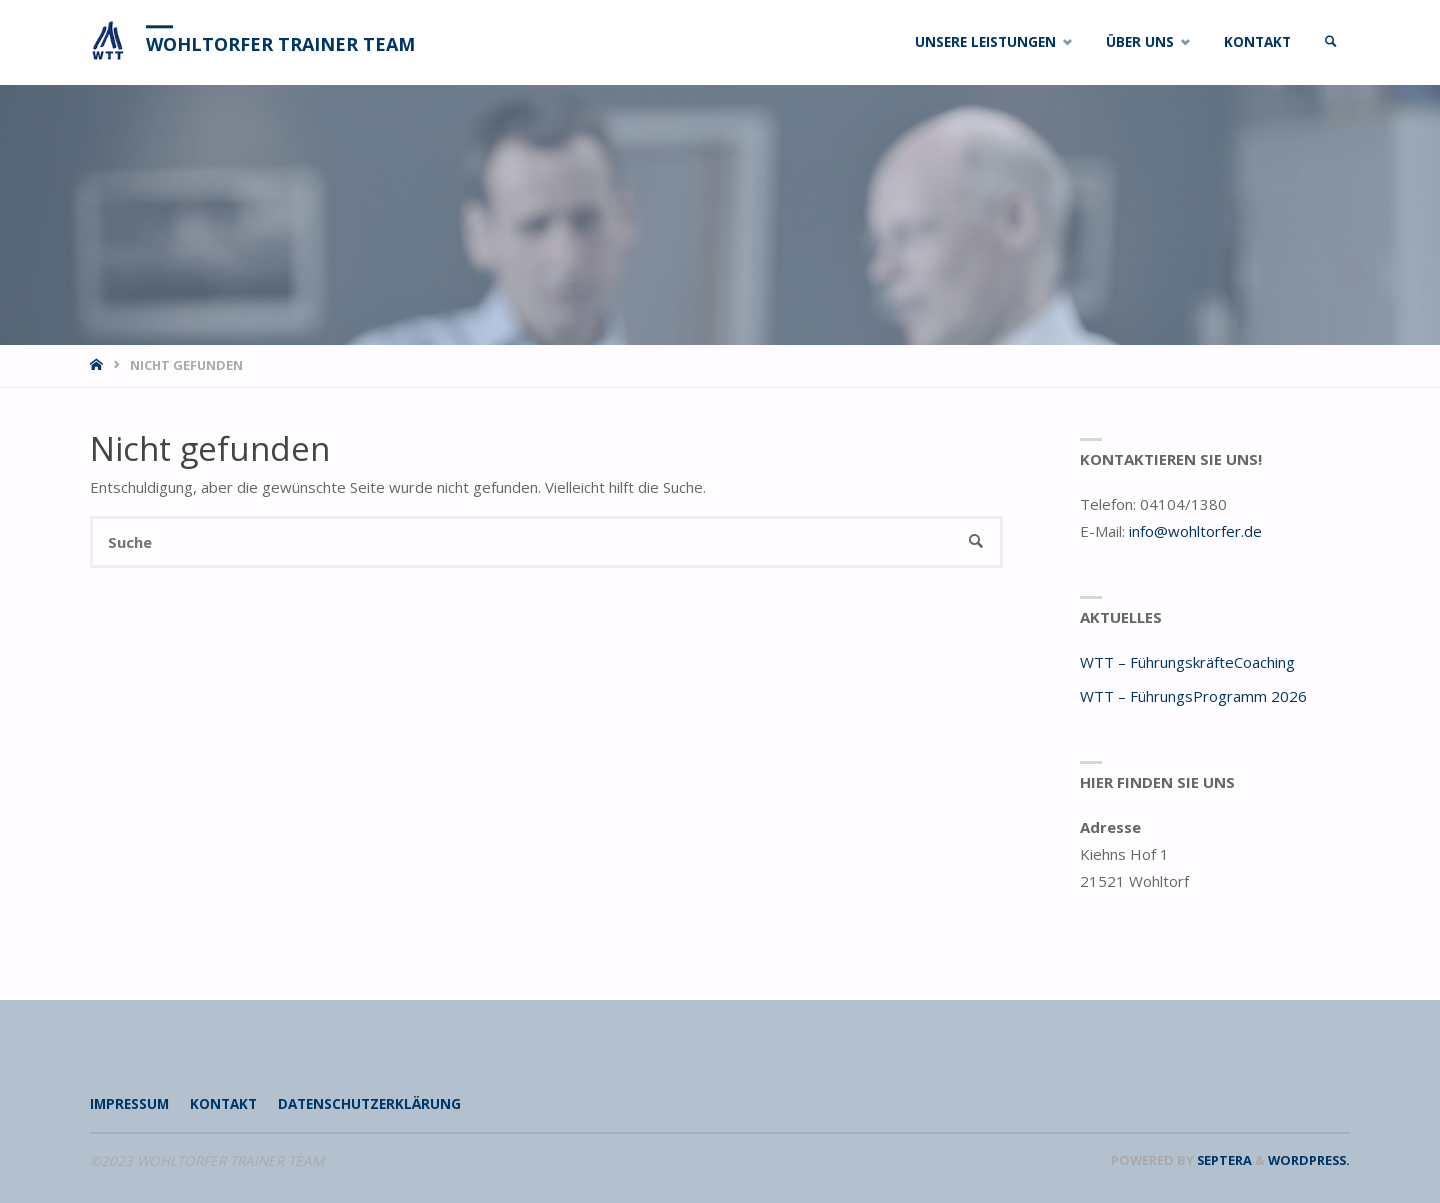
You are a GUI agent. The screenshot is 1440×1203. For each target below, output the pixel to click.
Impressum (129, 1104)
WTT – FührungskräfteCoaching (1187, 662)
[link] (1331, 42)
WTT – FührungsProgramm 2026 (1193, 696)
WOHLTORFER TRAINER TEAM (280, 44)
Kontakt (223, 1104)
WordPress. (1309, 1160)
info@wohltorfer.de (1195, 531)
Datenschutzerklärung (369, 1104)
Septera (1223, 1160)
